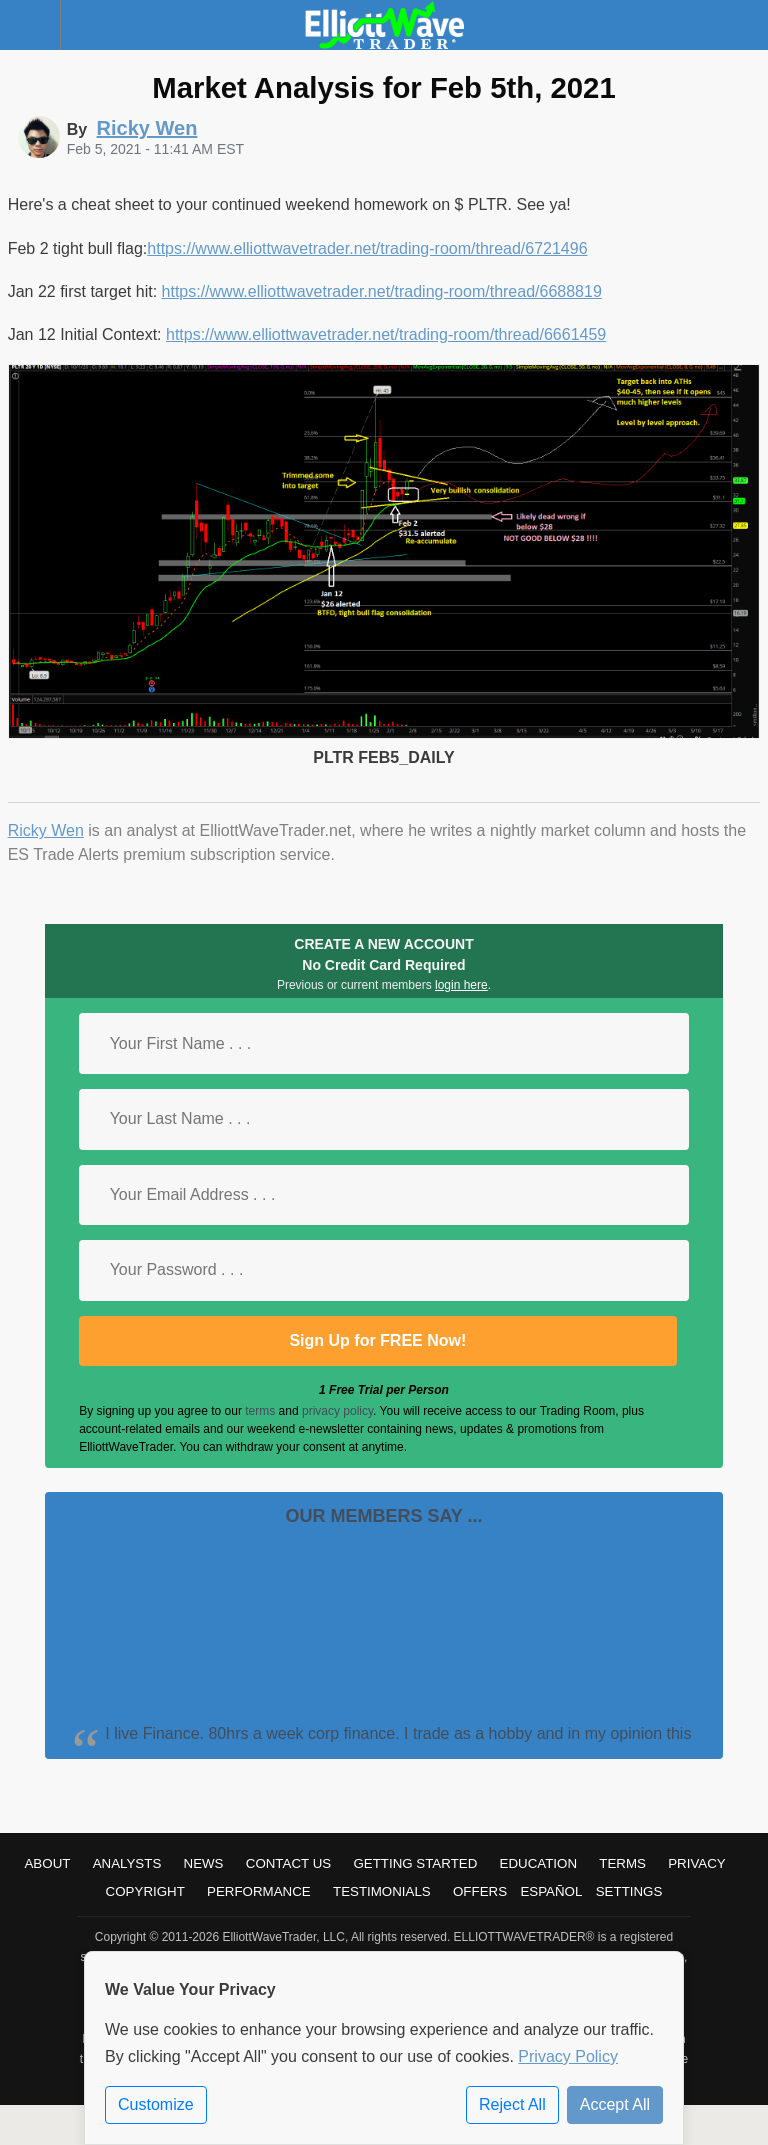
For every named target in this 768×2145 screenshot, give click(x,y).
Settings (629, 1891)
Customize (156, 2104)
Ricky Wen (46, 830)
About (47, 1863)
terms (260, 1411)
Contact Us (288, 1863)
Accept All (615, 2104)
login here (461, 985)
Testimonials (382, 1891)
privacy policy (337, 1411)
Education (539, 1863)
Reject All (512, 2104)
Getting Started (415, 1863)
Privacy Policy (568, 2056)
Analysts (127, 1863)
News (204, 1863)
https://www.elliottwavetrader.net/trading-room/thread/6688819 (382, 291)
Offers (480, 1891)
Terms (622, 1863)
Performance (259, 1891)
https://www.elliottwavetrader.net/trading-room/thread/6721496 (367, 248)
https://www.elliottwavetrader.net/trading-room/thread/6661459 (386, 334)
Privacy (697, 1863)
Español (551, 1891)
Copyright (145, 1891)
